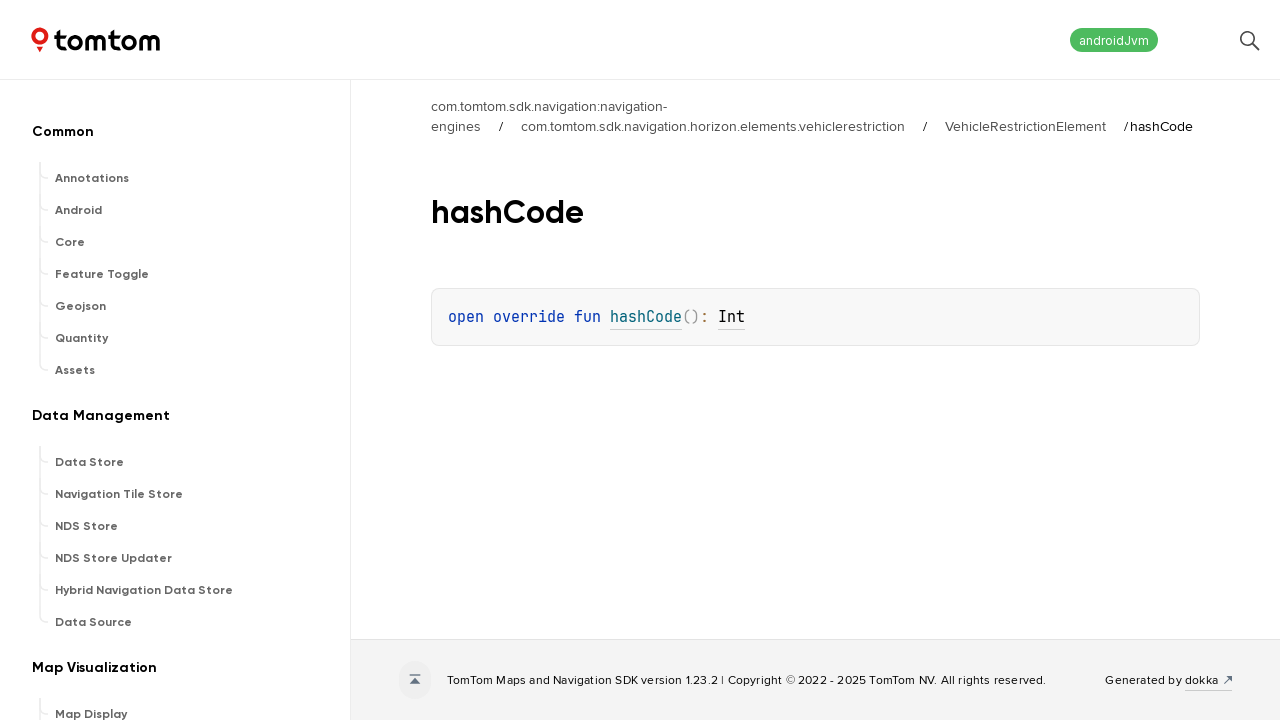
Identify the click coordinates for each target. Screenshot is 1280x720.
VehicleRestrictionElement (1025, 126)
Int (731, 317)
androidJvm (1114, 40)
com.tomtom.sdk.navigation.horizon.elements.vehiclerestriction (713, 126)
